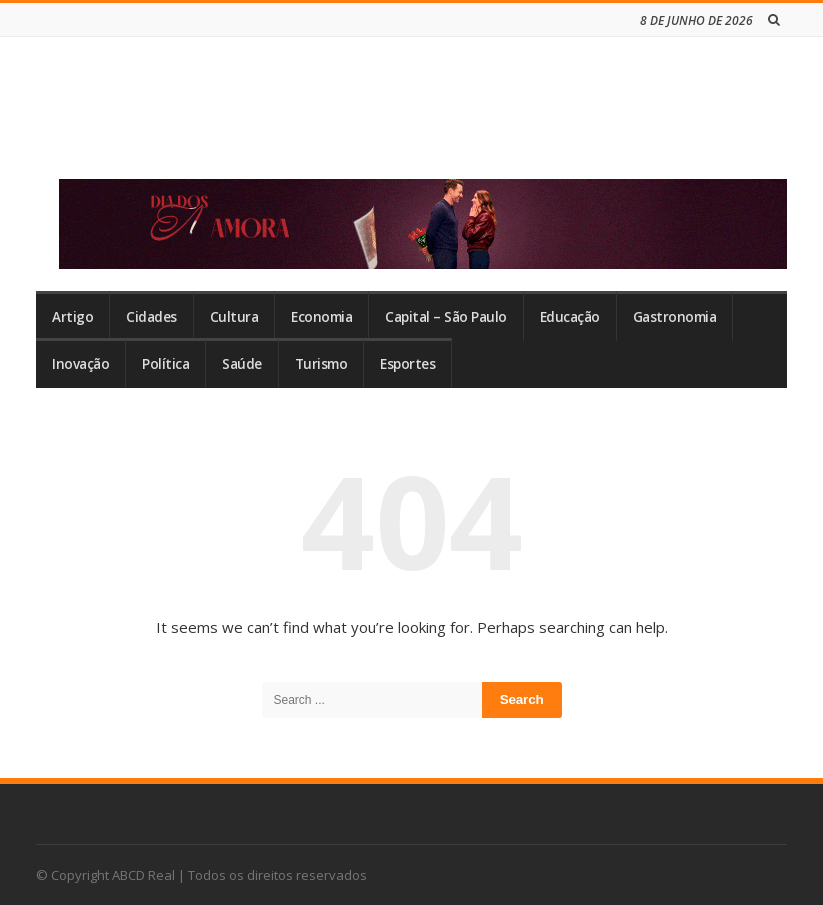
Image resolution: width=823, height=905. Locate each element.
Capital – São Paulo (446, 317)
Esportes (407, 364)
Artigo (72, 317)
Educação (570, 317)
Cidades (151, 317)
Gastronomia (675, 317)
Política (165, 364)
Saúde (242, 364)
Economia (321, 317)
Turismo (321, 364)
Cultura (234, 317)
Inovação (80, 364)
